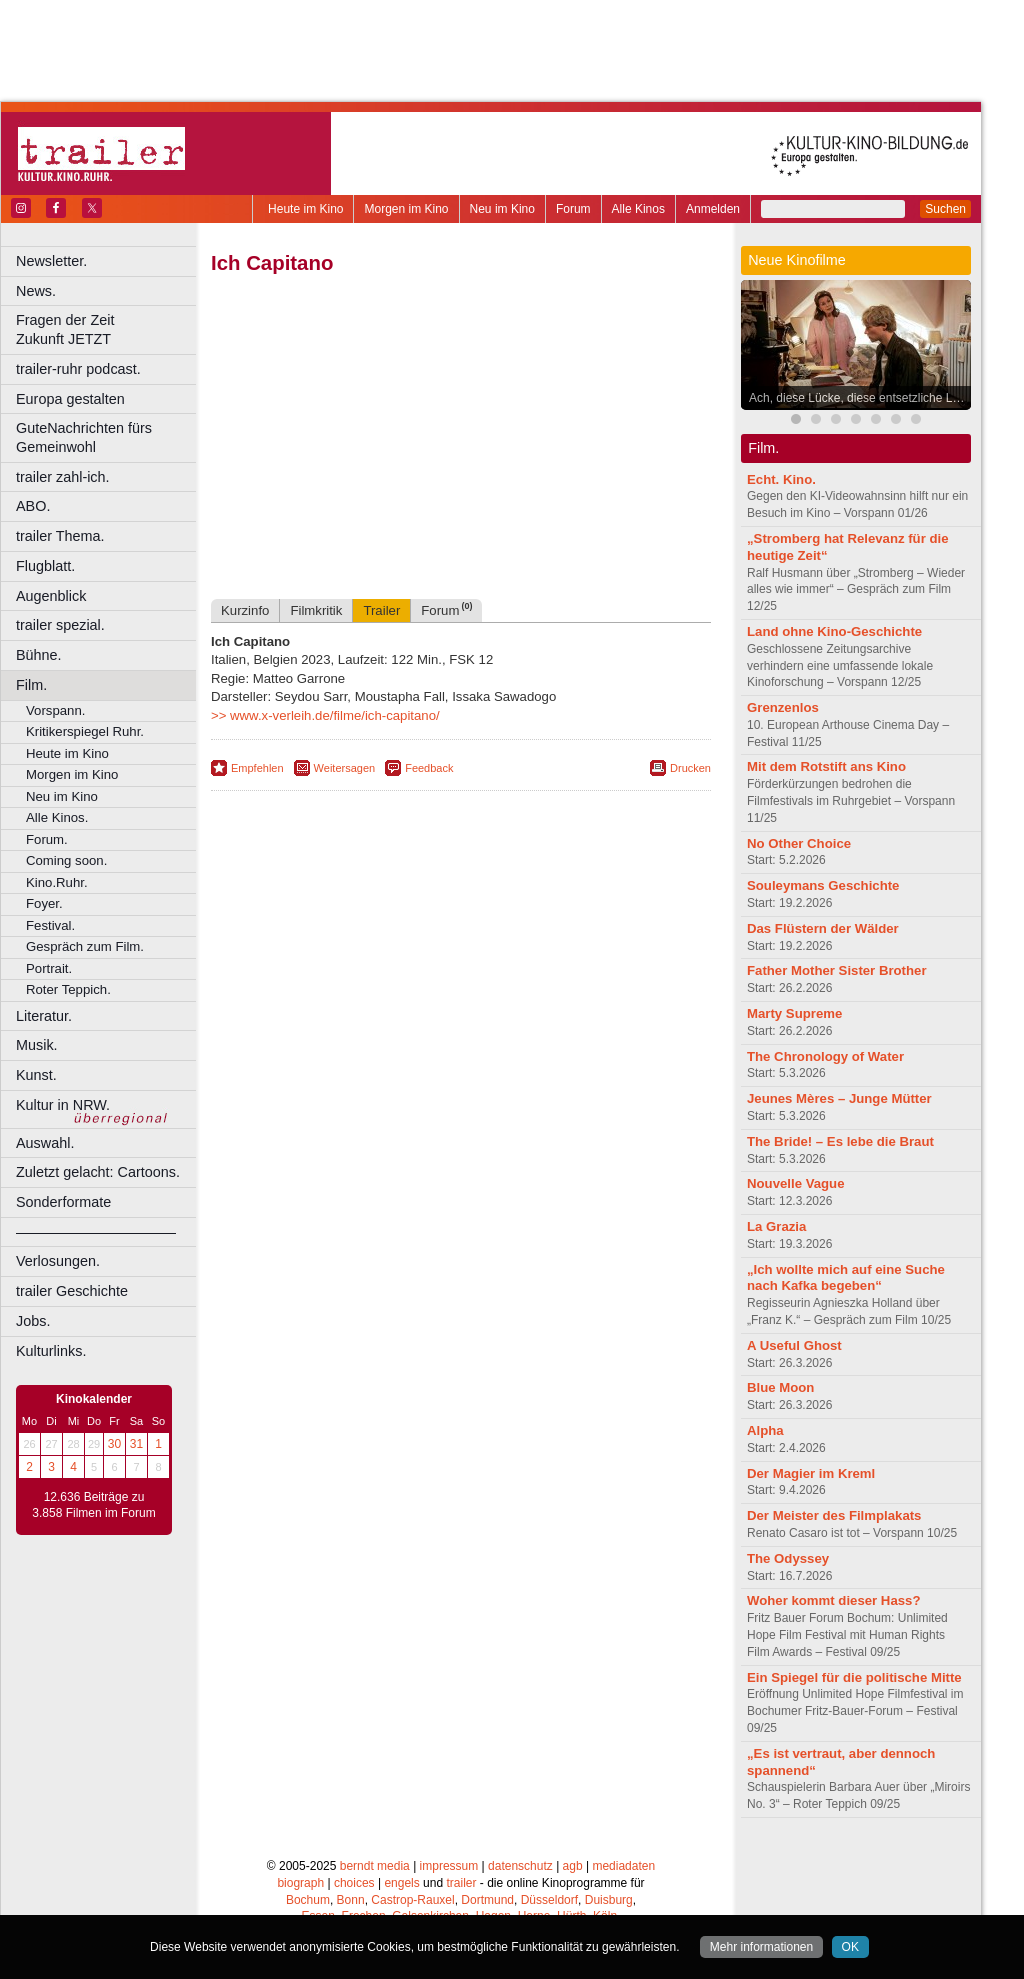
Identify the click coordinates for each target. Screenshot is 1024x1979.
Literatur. (44, 1016)
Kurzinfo (245, 610)
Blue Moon (780, 1387)
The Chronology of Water (825, 1056)
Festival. (50, 925)
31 (136, 1444)
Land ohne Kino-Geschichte (834, 631)
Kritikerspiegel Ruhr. (85, 731)
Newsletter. (51, 261)
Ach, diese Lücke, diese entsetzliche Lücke (861, 398)
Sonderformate (63, 1202)
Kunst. (36, 1075)
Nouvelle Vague (795, 1183)
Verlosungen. (58, 1261)
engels (401, 1883)
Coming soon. (66, 860)
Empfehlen (257, 768)
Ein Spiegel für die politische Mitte (854, 1677)
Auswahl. (45, 1143)
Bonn (351, 1900)
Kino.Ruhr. (57, 882)
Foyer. (44, 903)
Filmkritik (316, 610)
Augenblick (51, 596)
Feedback (429, 768)
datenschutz (520, 1866)
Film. (31, 685)
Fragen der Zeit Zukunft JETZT (108, 329)
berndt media (375, 1866)
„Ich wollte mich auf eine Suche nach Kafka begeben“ (846, 1278)
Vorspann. (55, 710)
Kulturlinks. (51, 1351)
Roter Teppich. (68, 989)
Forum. (47, 839)
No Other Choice (799, 843)
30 (114, 1444)
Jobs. (33, 1321)
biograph (300, 1883)
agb (573, 1866)
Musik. (37, 1045)
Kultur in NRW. (63, 1105)
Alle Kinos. (57, 817)
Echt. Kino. (781, 479)
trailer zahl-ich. (63, 477)
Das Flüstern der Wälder (823, 928)
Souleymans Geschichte (823, 885)
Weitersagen (345, 768)
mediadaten (623, 1866)
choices (354, 1883)
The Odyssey (788, 1558)
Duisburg (609, 1900)
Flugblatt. (45, 566)
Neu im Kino (502, 209)
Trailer (381, 610)
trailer (461, 1883)
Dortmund (487, 1900)
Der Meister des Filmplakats (834, 1515)
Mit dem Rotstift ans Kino (826, 766)
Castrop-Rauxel (412, 1900)
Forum (573, 209)
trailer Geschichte (72, 1291)
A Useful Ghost (794, 1345)
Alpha (765, 1430)
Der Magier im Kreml (811, 1473)
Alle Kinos (638, 209)
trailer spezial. (60, 625)
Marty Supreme (794, 1013)
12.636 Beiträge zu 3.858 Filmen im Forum (93, 1505)
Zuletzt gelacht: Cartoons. (98, 1172)
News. (36, 291)
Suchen (945, 209)
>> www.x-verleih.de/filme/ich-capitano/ (325, 715)
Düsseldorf (549, 1900)
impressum (449, 1866)
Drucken (690, 768)
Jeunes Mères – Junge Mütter (839, 1098)
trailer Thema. (60, 536)
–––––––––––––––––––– (96, 1232)
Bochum (308, 1900)
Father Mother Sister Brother (837, 970)
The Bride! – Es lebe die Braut (840, 1141)
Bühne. (39, 655)
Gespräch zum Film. (85, 946)
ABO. (33, 506)
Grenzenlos (783, 707)
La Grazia (776, 1226)
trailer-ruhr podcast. (78, 369)
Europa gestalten (70, 399)
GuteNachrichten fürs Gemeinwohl (84, 437)
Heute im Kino (305, 209)
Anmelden (713, 209)
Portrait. (49, 968)
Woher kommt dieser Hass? (833, 1600)
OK (850, 1947)
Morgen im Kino (406, 209)
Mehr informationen (761, 1947)
